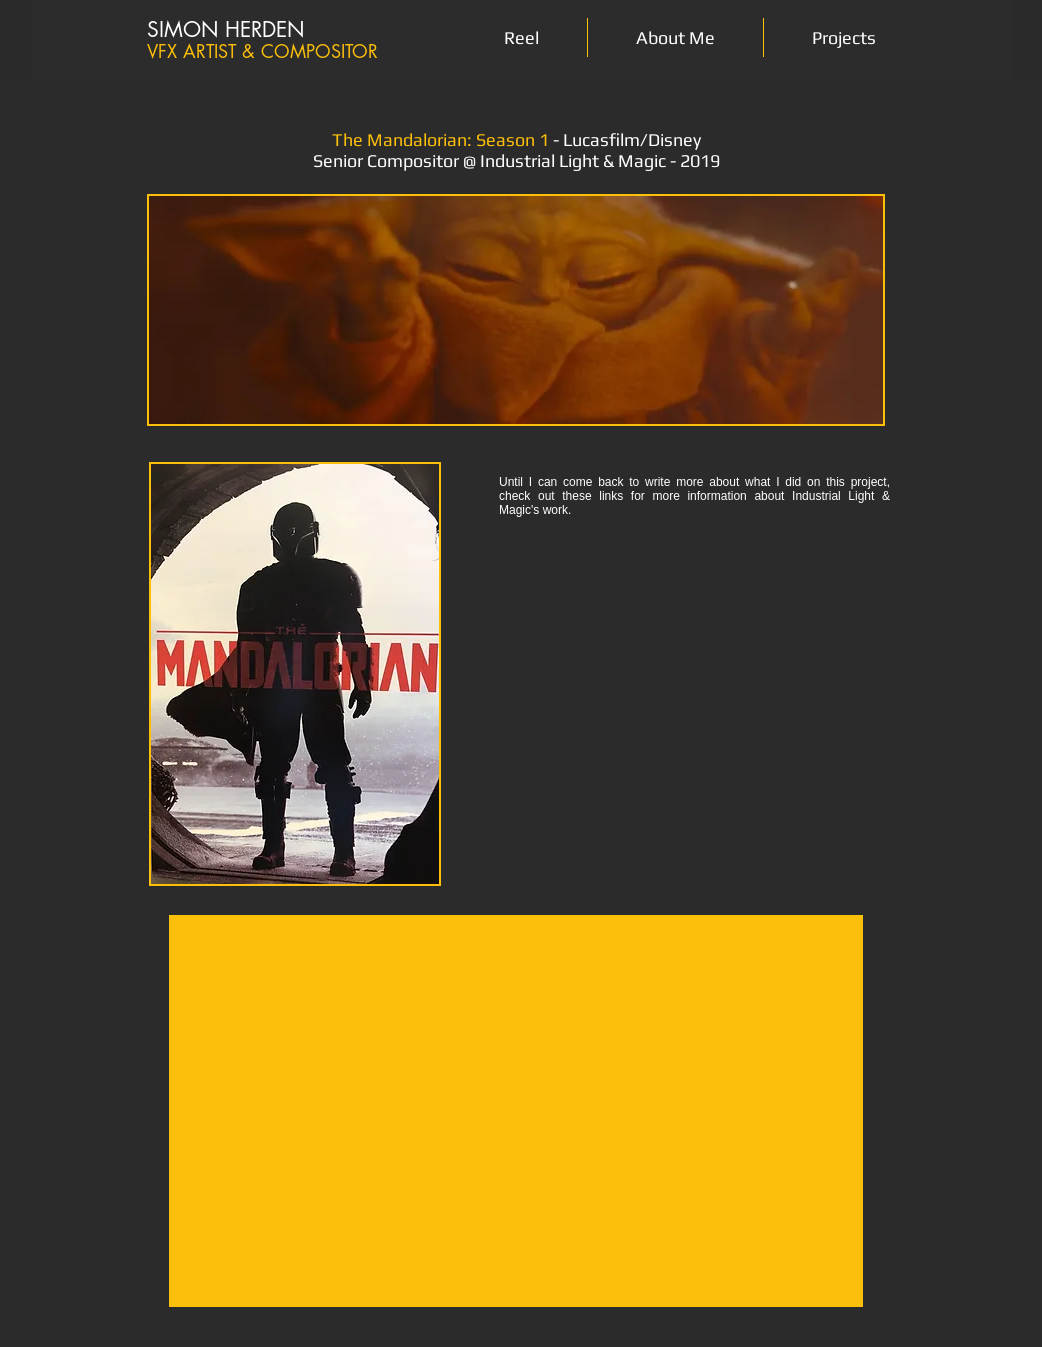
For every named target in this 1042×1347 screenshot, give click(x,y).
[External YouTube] (516, 1111)
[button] (844, 37)
